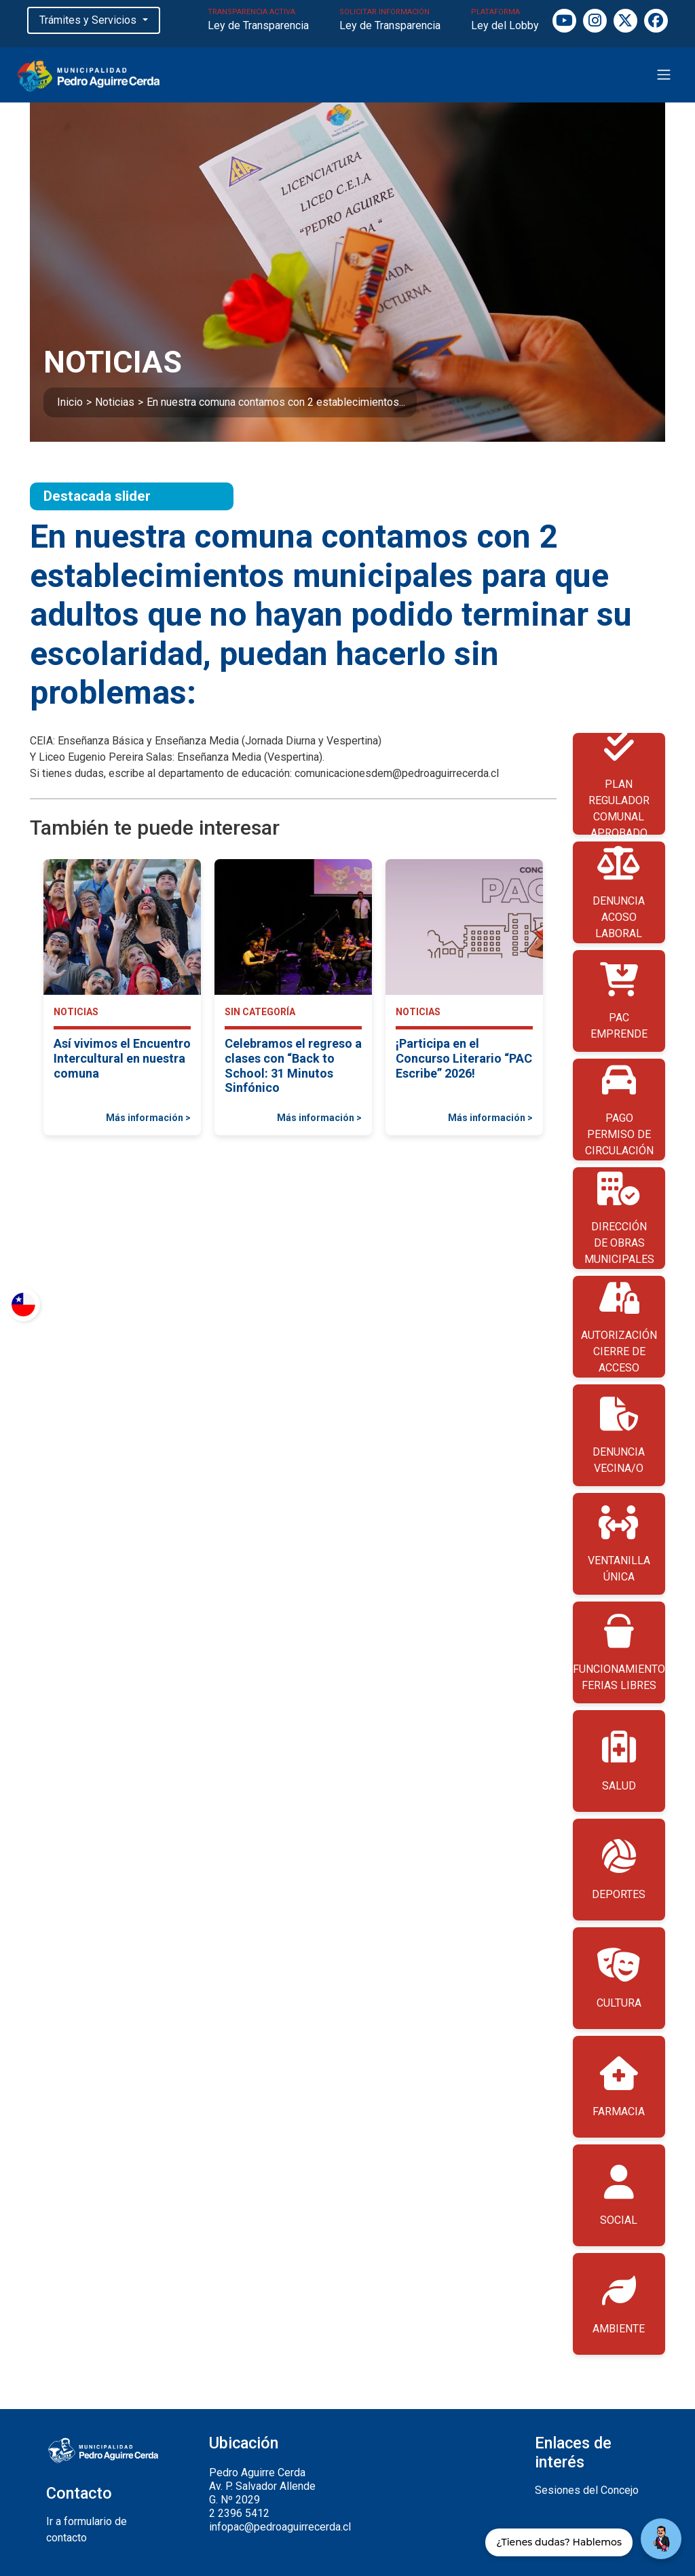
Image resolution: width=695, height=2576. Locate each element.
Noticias (114, 402)
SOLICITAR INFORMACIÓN (389, 21)
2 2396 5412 (239, 2513)
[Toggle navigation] (663, 75)
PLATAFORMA (505, 21)
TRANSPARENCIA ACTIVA (258, 21)
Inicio (70, 402)
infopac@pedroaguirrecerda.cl (280, 2526)
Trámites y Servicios (89, 20)
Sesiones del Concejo (587, 2490)
